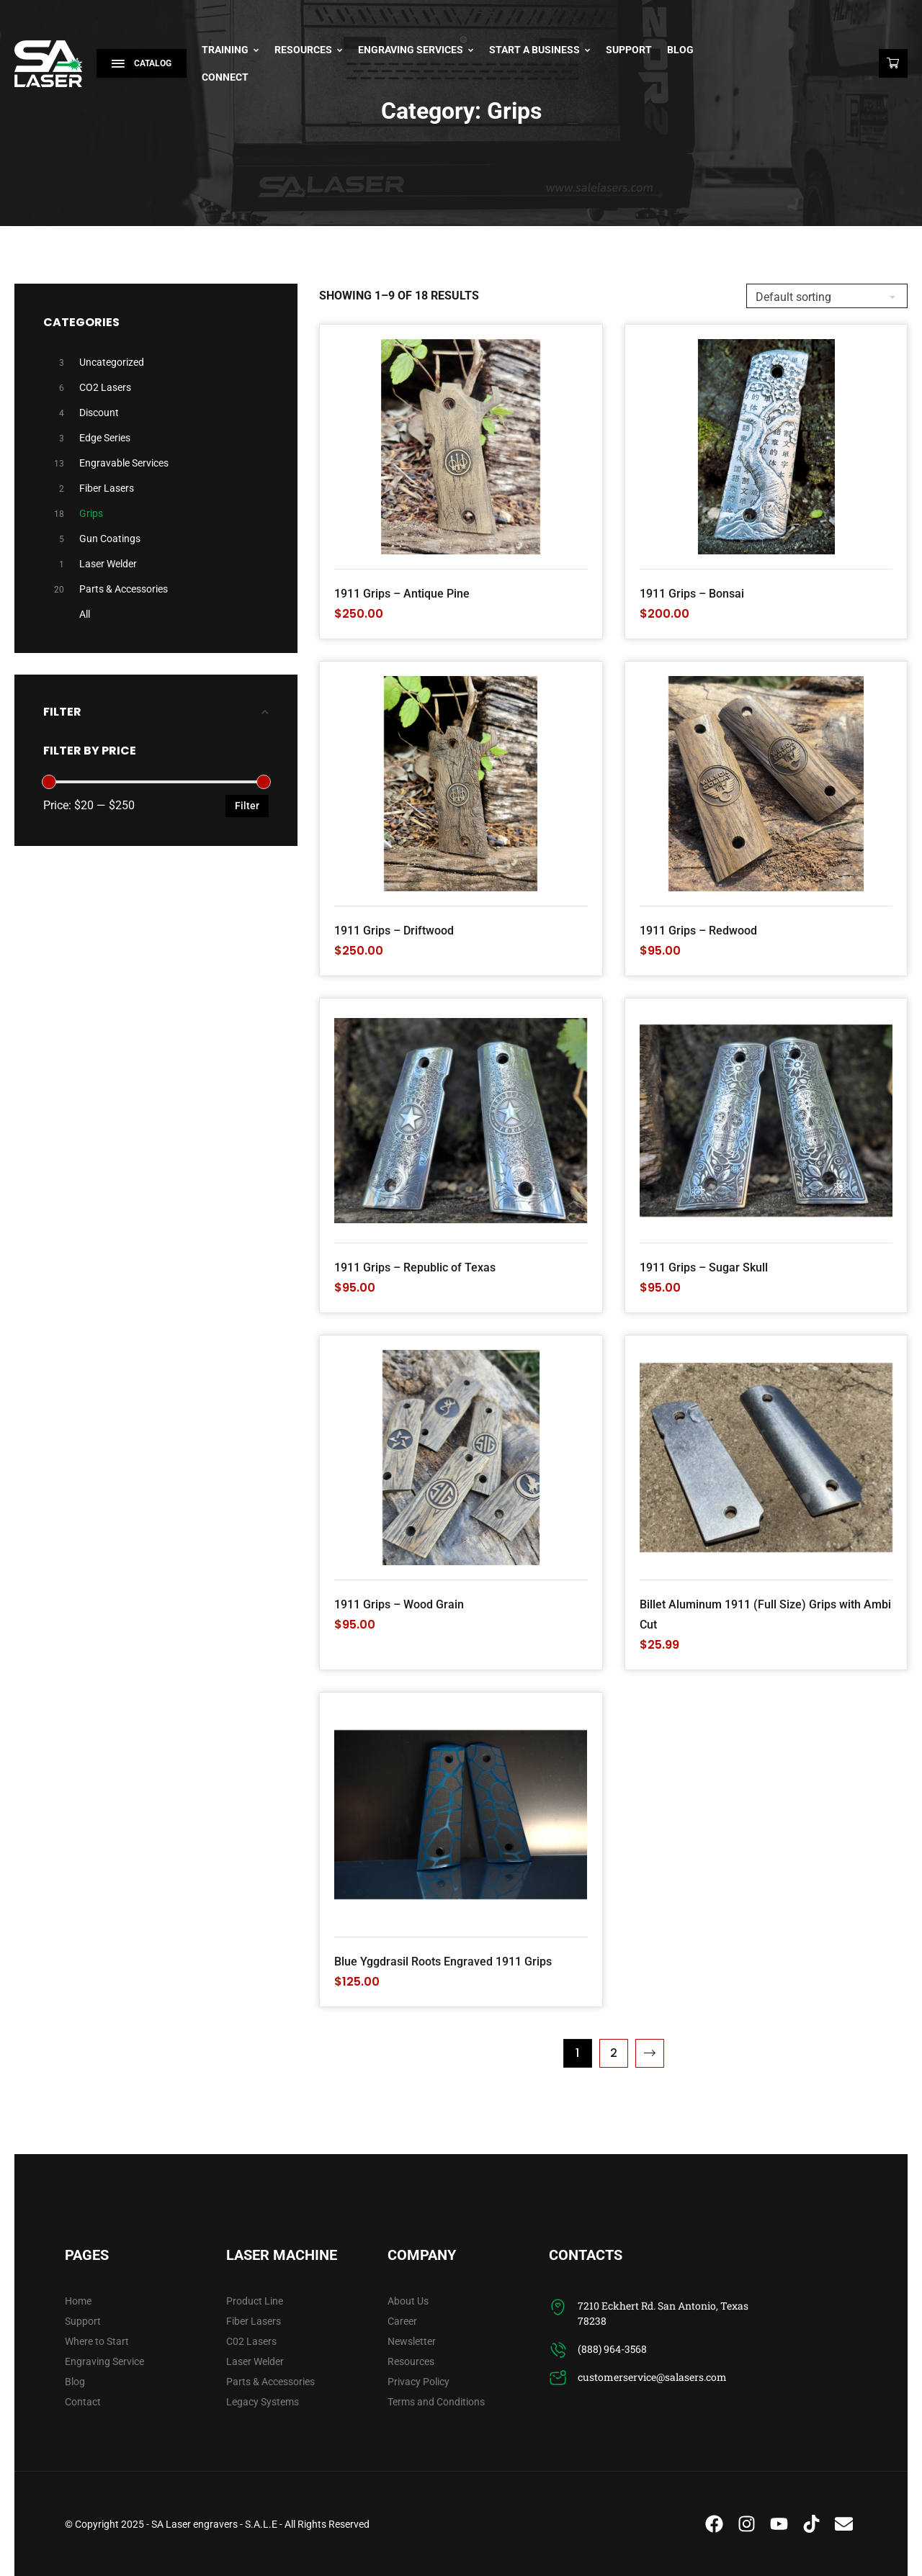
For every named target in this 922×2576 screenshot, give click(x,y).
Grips (91, 513)
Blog (680, 49)
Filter (247, 805)
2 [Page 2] (613, 2053)
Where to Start (97, 2341)
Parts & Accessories (123, 589)
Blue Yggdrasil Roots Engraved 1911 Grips (443, 1961)
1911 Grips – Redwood (698, 930)
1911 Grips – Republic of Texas (415, 1267)
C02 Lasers (251, 2341)
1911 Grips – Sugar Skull (704, 1267)
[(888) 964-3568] (558, 2350)
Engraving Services (416, 49)
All (84, 614)
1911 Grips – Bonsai (692, 593)
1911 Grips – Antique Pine (402, 593)
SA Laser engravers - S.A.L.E (214, 2524)
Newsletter (412, 2341)
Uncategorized (111, 362)
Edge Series (104, 437)
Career (402, 2321)
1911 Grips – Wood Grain (399, 1604)
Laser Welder (108, 563)
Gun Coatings (109, 538)
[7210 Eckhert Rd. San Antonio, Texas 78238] (558, 2307)
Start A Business (540, 49)
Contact (83, 2402)
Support (629, 49)
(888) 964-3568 (612, 2349)
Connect (225, 77)
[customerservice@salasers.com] (558, 2378)
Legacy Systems (262, 2402)
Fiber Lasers (106, 488)
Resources (308, 49)
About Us (408, 2301)
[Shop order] (827, 296)
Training (230, 49)
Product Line (254, 2301)
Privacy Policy (418, 2381)
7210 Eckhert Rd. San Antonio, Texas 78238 (663, 2313)
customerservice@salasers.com (652, 2377)
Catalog (141, 63)
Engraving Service (104, 2361)
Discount (99, 412)
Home (78, 2301)
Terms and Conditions (436, 2402)
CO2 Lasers (105, 387)
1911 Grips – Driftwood (394, 930)
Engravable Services (124, 463)
